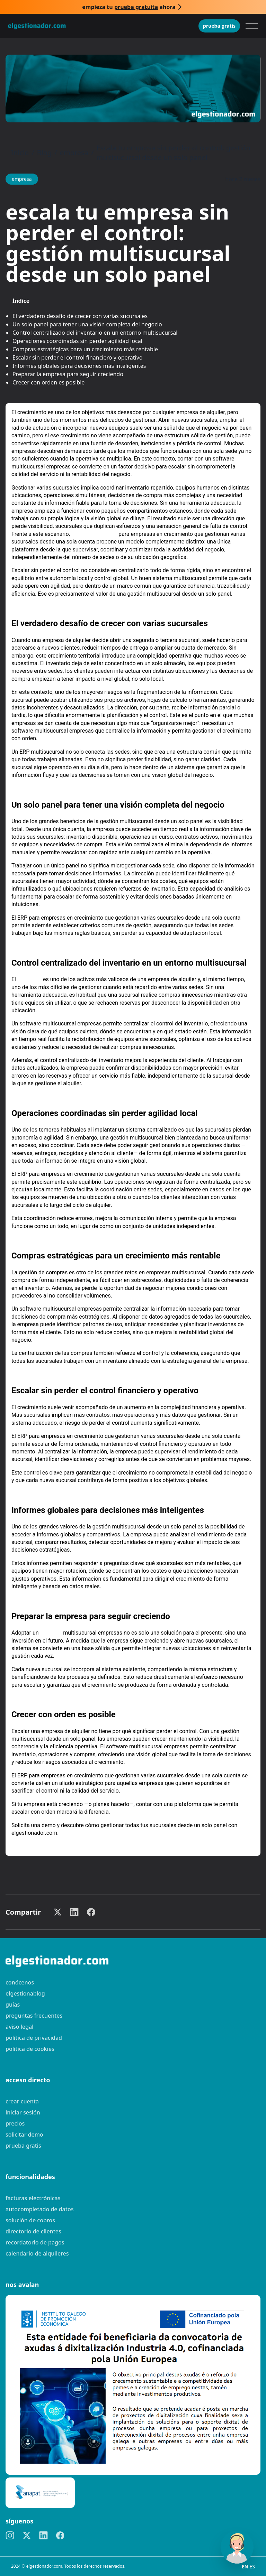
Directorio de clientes (33, 2231)
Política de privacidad (34, 2038)
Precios (15, 2123)
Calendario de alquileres (37, 2253)
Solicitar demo (24, 2134)
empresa (74, 152)
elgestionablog (25, 1993)
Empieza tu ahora (128, 7)
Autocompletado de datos (39, 2209)
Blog (44, 152)
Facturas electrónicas (33, 2198)
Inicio (20, 152)
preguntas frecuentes (34, 2015)
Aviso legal (20, 2026)
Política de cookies (30, 2049)
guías (13, 2004)
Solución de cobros (30, 2220)
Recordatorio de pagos (35, 2242)
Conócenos (20, 1982)
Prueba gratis (219, 25)
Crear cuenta (22, 2101)
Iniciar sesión (23, 2112)
